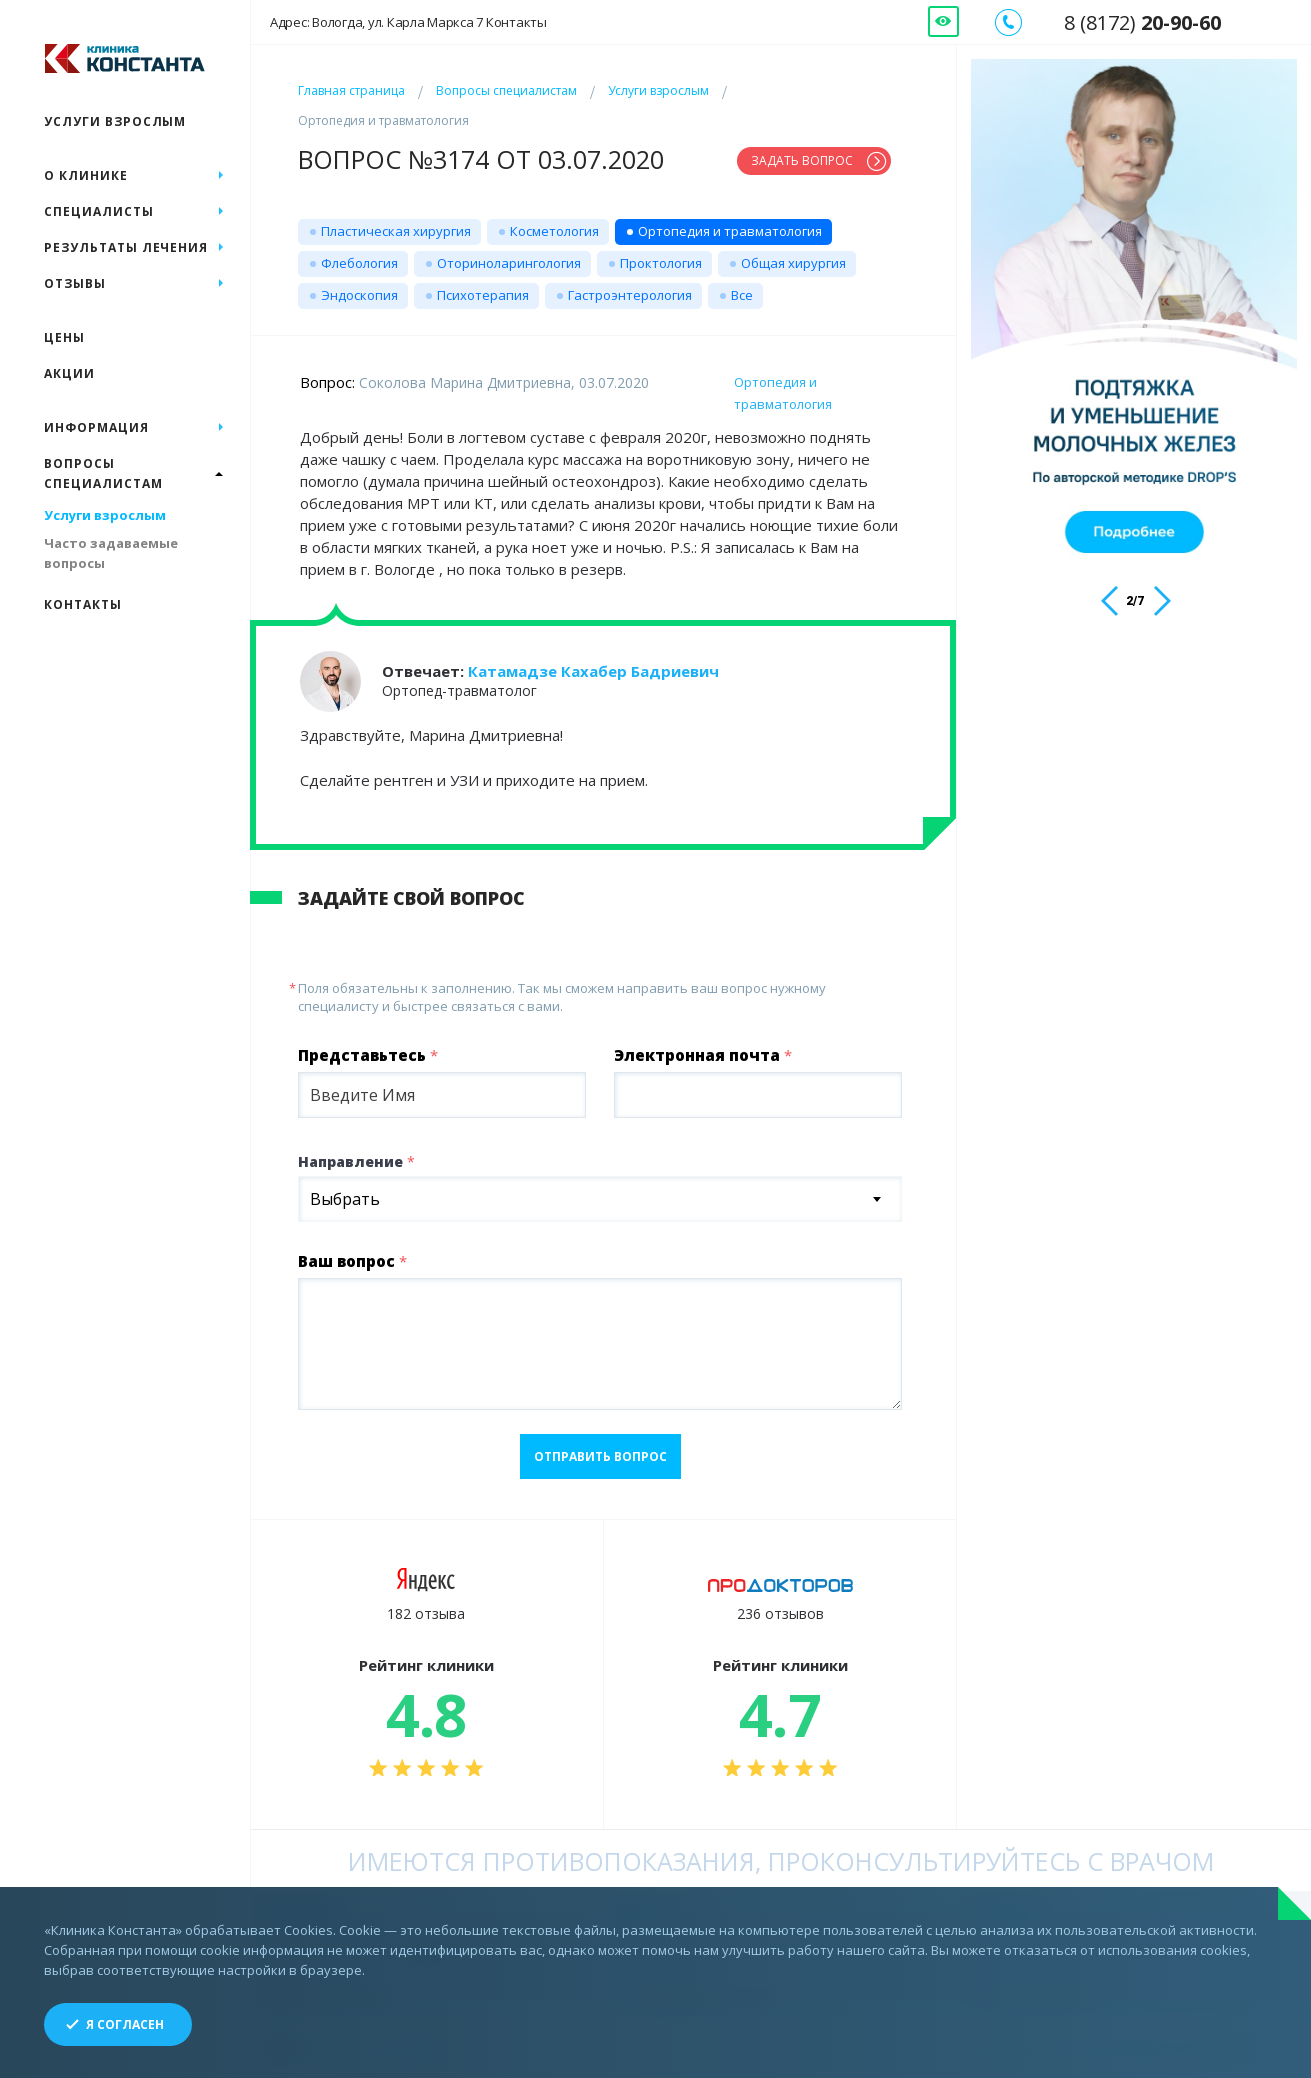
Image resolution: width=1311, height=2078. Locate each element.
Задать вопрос (802, 160)
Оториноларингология (509, 263)
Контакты (83, 604)
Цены (64, 337)
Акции (69, 373)
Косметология (554, 231)
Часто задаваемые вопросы (111, 553)
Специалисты (99, 211)
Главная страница (351, 90)
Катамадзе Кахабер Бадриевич (593, 671)
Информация (96, 427)
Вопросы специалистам (506, 90)
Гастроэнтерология (630, 295)
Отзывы (75, 283)
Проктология (661, 263)
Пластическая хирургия (396, 231)
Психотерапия (483, 295)
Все (742, 295)
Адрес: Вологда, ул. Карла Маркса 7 (408, 22)
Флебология (359, 263)
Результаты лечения (126, 247)
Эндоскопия (359, 295)
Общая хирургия (793, 263)
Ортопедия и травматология (730, 231)
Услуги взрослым (658, 90)
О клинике (86, 175)
